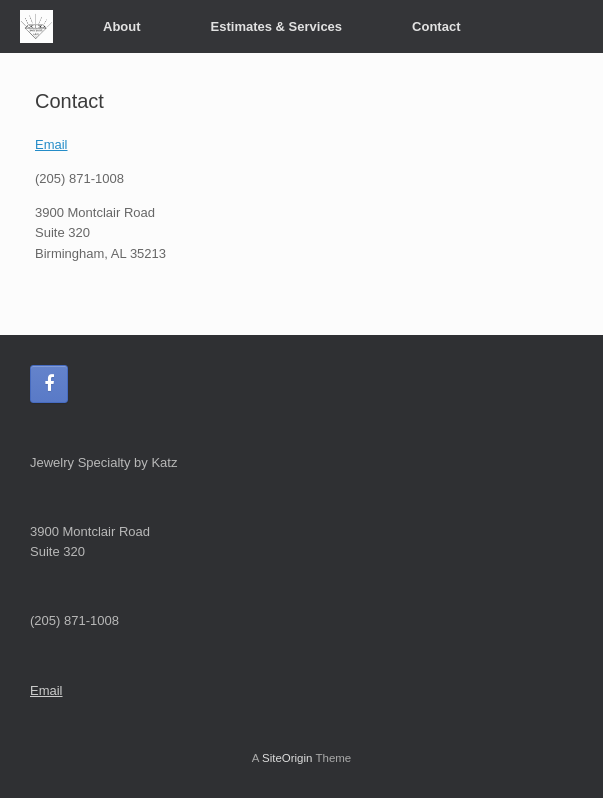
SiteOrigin (287, 758)
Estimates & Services (277, 26)
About (122, 26)
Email (51, 144)
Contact (436, 26)
